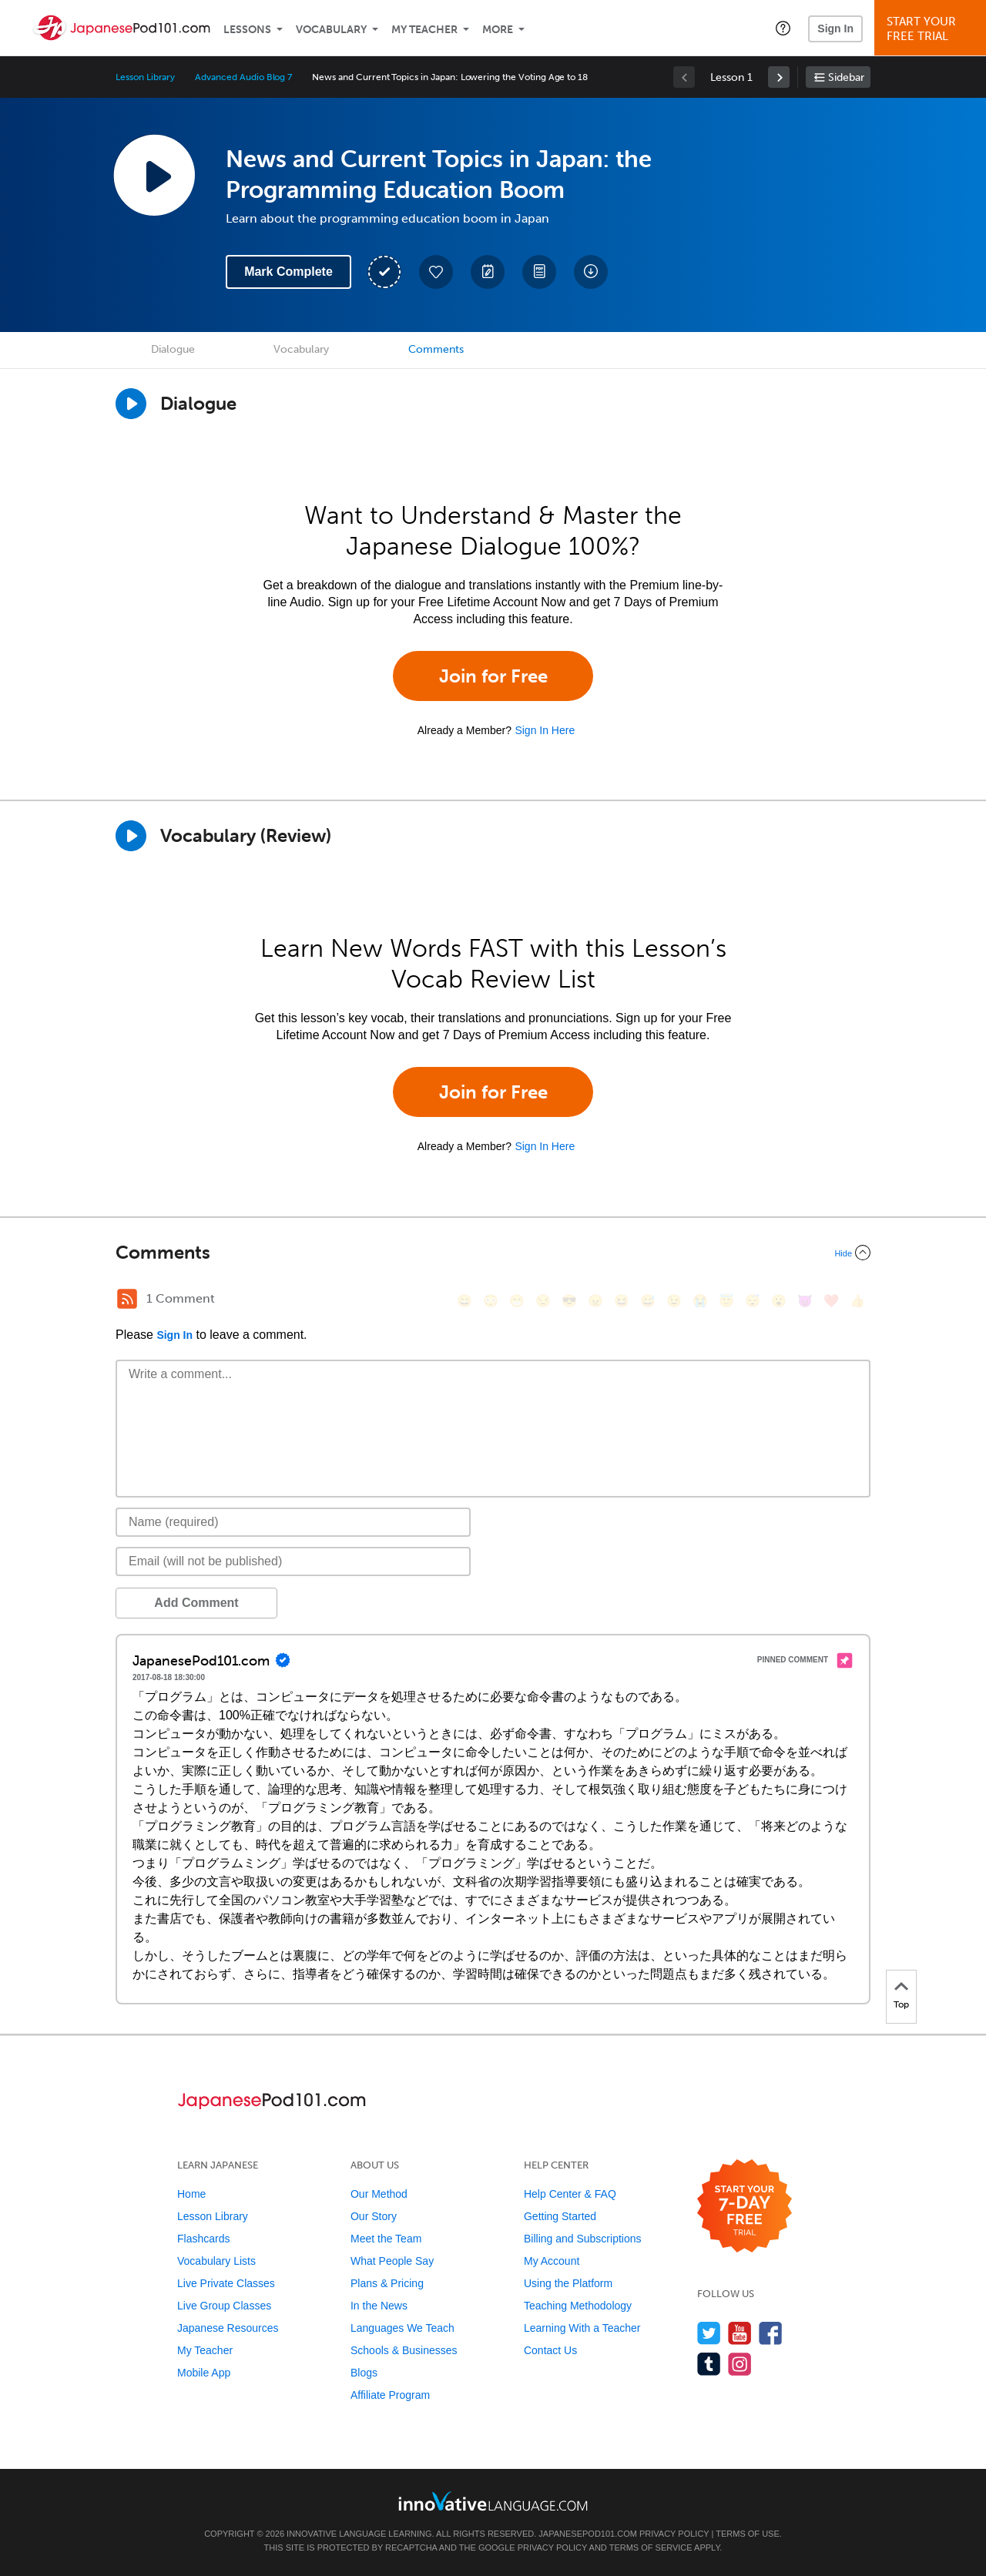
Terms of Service (651, 2547)
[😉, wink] (674, 1301)
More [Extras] (497, 29)
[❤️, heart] (831, 1301)
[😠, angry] (595, 1301)
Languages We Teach (402, 2328)
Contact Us (550, 2350)
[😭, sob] (700, 1301)
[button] (783, 27)
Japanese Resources (228, 2328)
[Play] (131, 835)
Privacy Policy (674, 2533)
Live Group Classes (224, 2305)
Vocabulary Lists (216, 2261)
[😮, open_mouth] (779, 1301)
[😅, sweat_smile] (648, 1301)
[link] (779, 77)
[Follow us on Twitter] (709, 2333)
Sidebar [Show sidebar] (846, 77)
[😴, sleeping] (753, 1301)
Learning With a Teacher (582, 2328)
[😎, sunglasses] (569, 1301)
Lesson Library (145, 77)
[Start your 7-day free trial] (744, 2206)
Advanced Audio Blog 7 (243, 77)
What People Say (392, 2261)
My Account (551, 2261)
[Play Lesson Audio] (154, 175)
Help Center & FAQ (570, 2194)
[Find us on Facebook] (771, 2333)
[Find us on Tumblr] (709, 2364)
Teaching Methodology (578, 2305)
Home (191, 2194)
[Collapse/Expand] (493, 1252)
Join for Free (493, 676)
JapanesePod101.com (587, 2533)
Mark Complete (288, 271)
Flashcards (203, 2238)
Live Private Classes (226, 2283)
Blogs (363, 2372)
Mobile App (203, 2372)
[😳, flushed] (491, 1301)
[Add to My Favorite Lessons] (436, 272)
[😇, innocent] (726, 1301)
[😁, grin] (517, 1301)
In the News (378, 2305)
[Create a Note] (488, 272)
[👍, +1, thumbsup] (857, 1301)
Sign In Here (545, 730)
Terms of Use (748, 2533)
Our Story (373, 2216)
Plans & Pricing (387, 2283)
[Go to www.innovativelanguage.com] (493, 2500)
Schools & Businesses (404, 2350)
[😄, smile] (464, 1301)
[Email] (293, 1561)
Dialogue (173, 349)
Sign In (835, 28)
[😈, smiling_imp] (805, 1301)
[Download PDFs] (539, 272)
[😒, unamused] (543, 1301)
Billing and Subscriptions (583, 2238)
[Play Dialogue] (131, 403)
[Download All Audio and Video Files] (591, 272)
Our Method (378, 2194)
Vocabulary (331, 29)
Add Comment (196, 1602)
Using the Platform (568, 2283)
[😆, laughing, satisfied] (622, 1301)
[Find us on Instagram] (740, 2364)
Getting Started (560, 2216)
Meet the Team (385, 2238)
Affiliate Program (390, 2395)
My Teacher (424, 29)
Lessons (247, 29)
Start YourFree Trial (932, 29)
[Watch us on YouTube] (740, 2333)
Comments (436, 349)
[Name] (293, 1522)
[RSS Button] (127, 1298)
